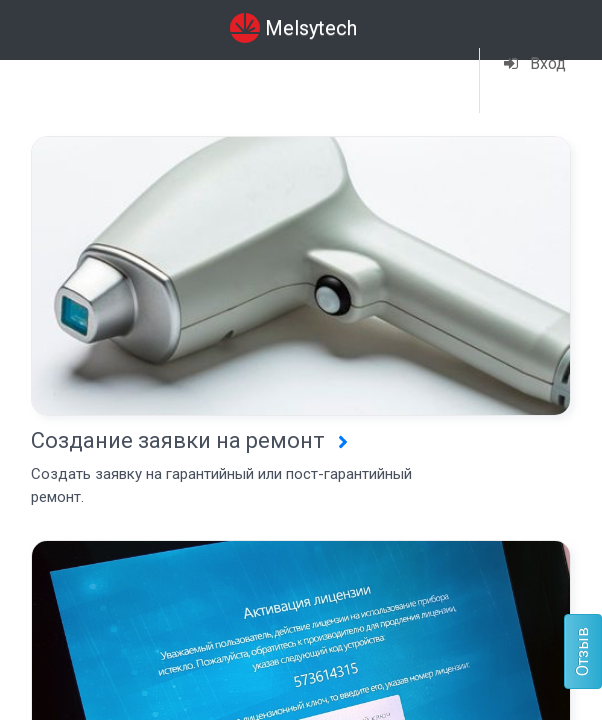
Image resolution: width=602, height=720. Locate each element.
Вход (535, 63)
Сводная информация (71, 79)
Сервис (180, 67)
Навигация (400, 67)
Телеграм (289, 81)
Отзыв (582, 651)
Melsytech (293, 28)
